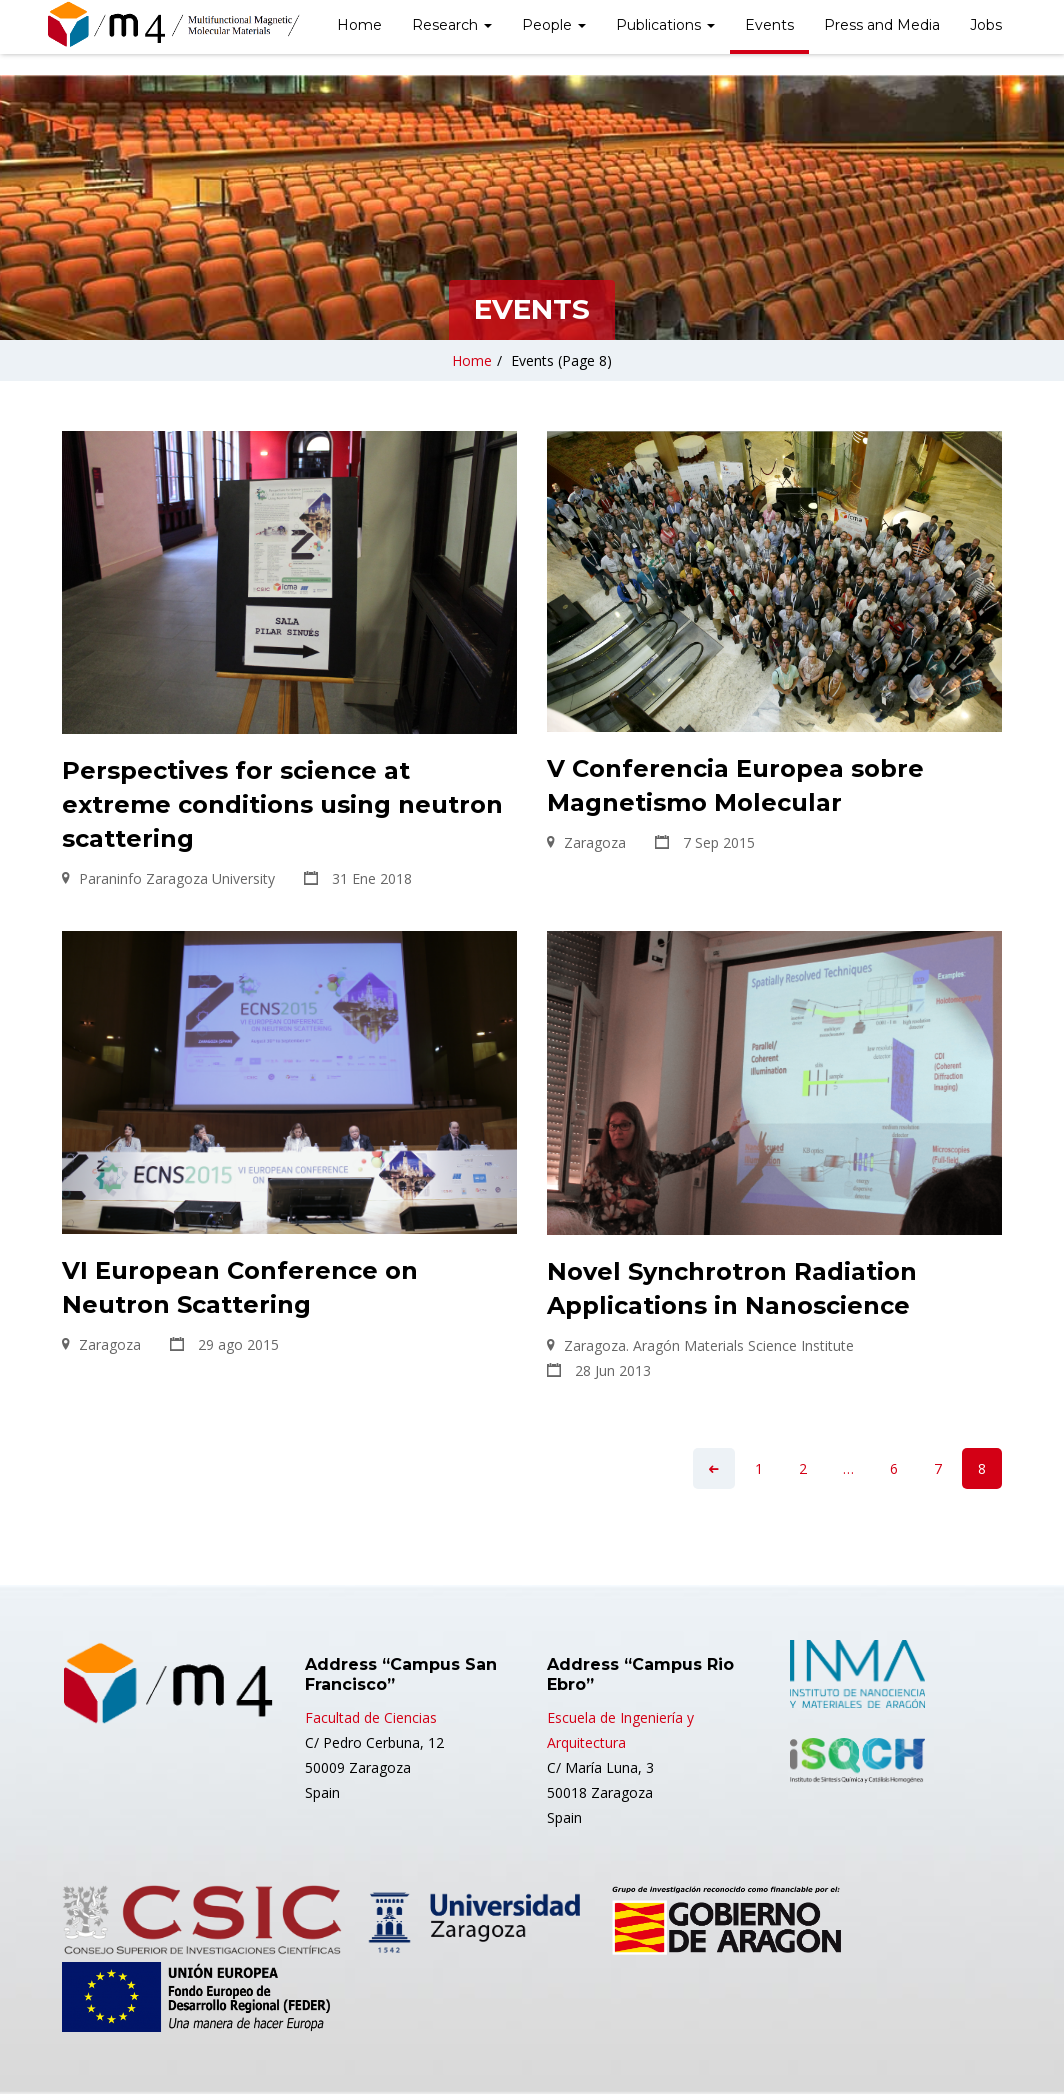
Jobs (986, 25)
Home (359, 25)
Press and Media (882, 25)
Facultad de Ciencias (371, 1717)
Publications (665, 25)
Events (769, 25)
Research (452, 25)
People (554, 25)
